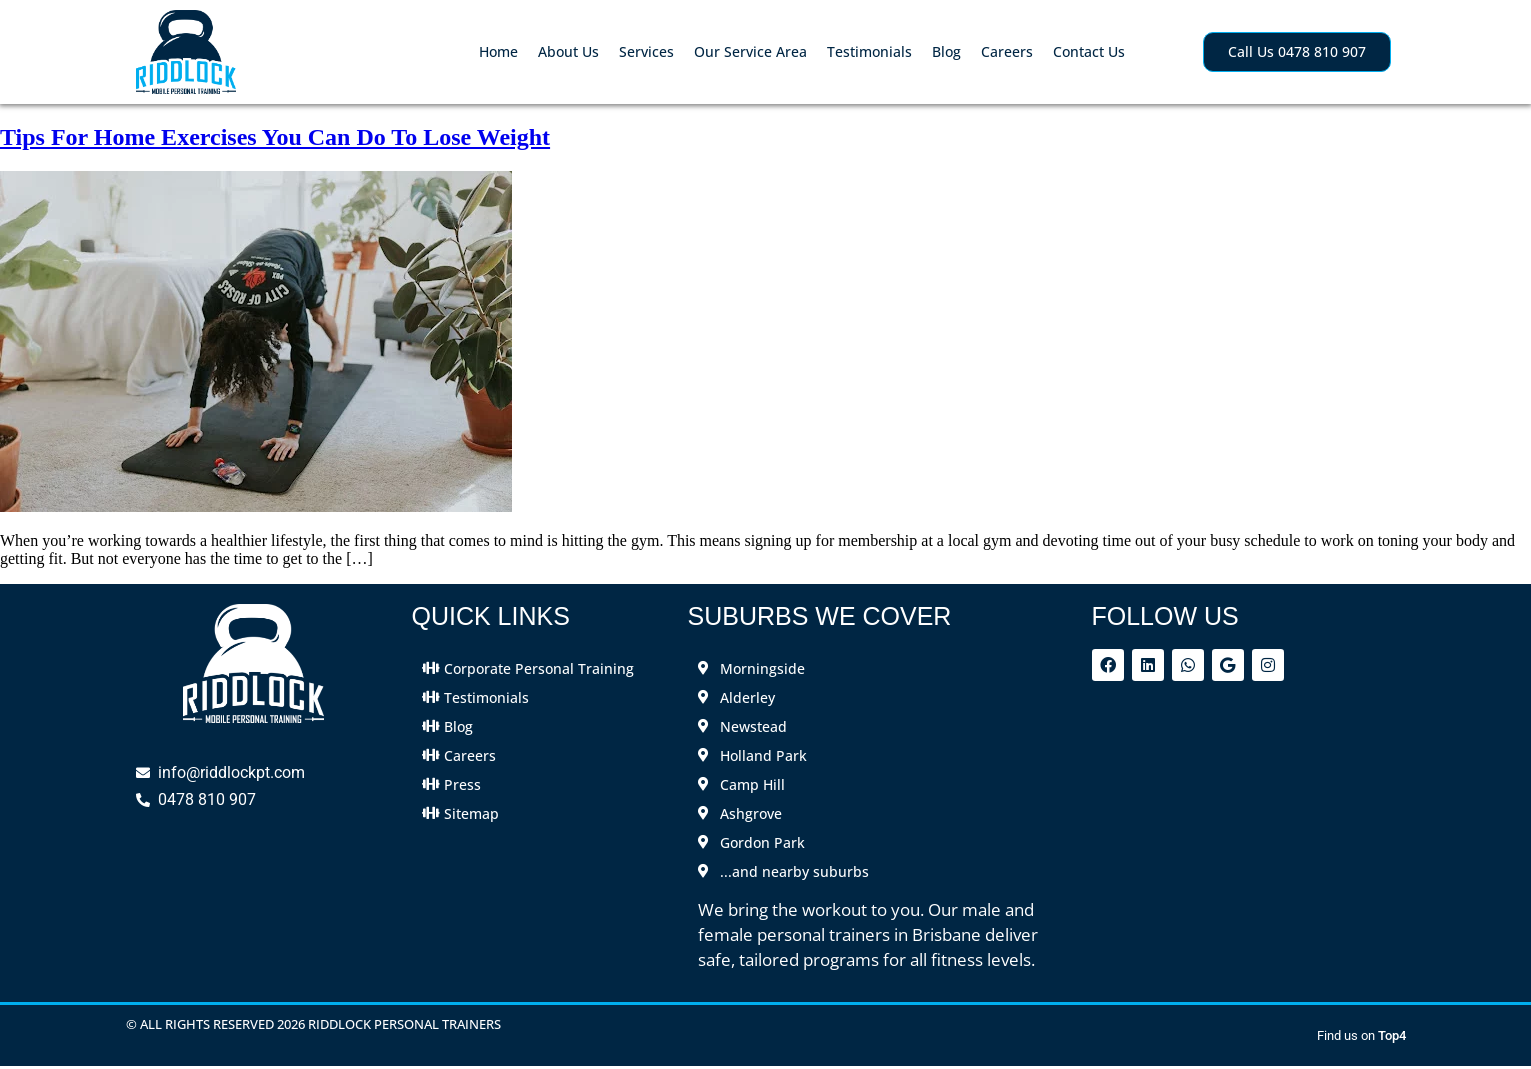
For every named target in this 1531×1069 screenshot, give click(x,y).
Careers (1007, 51)
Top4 (1392, 1035)
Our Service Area (750, 51)
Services (646, 51)
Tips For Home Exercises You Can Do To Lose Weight (275, 137)
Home (498, 51)
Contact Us (1089, 51)
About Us (568, 51)
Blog (946, 51)
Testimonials (869, 51)
